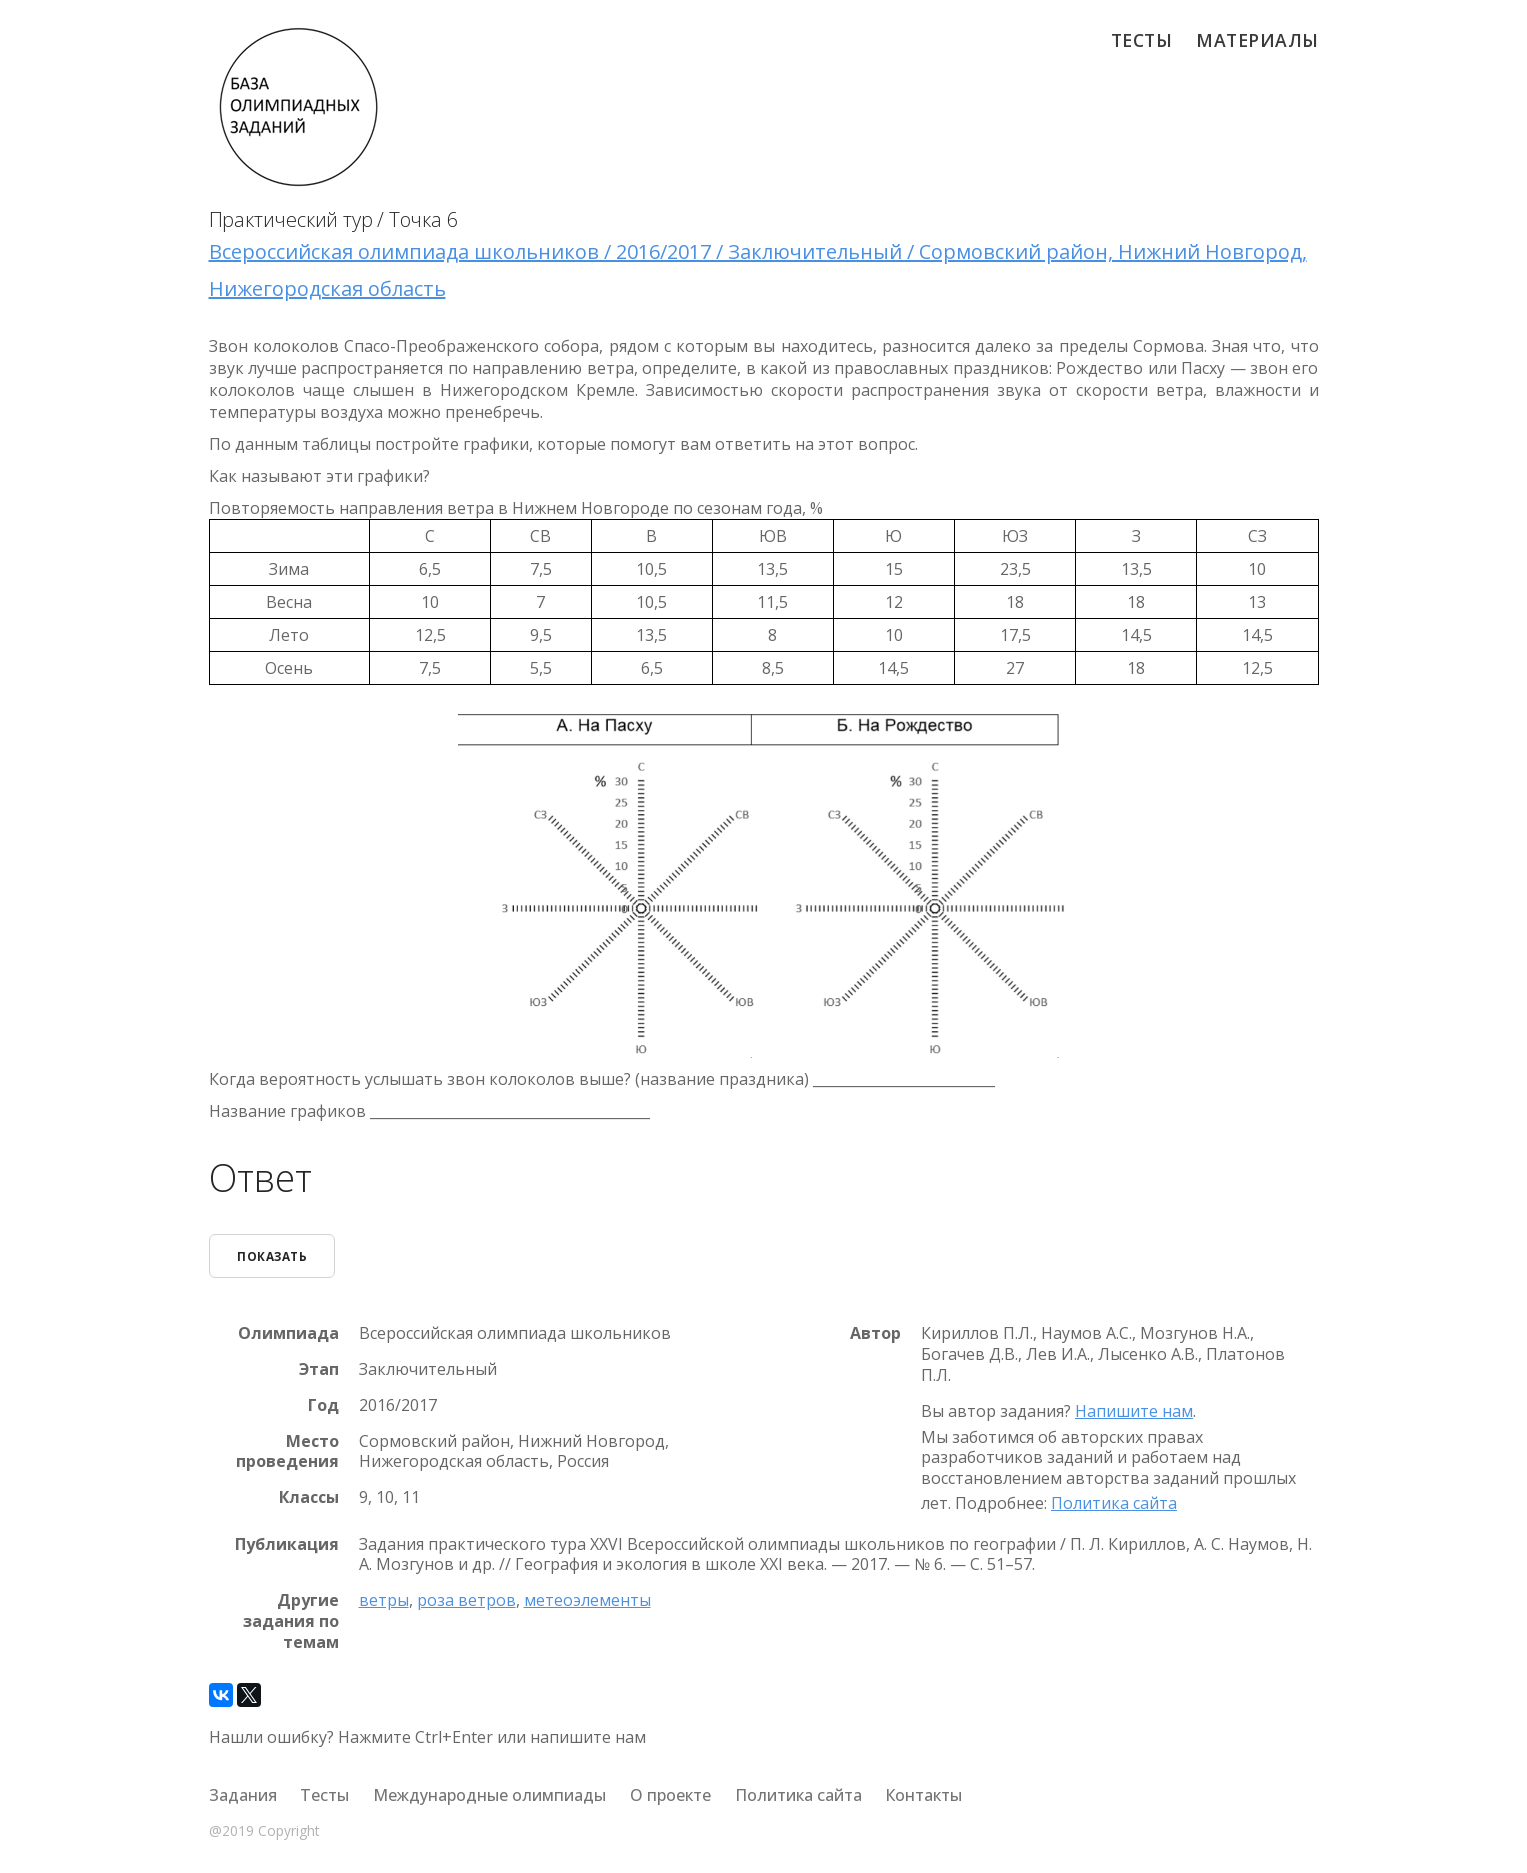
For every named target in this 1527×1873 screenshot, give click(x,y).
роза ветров (466, 1600)
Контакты (923, 1795)
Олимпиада (288, 1333)
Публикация (287, 1543)
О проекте (670, 1795)
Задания (243, 1795)
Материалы (1257, 40)
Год (323, 1405)
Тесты (1142, 40)
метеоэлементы (587, 1600)
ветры (384, 1600)
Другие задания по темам (291, 1621)
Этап (319, 1369)
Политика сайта (1114, 1503)
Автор (875, 1333)
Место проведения (287, 1451)
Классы (309, 1497)
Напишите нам (1134, 1411)
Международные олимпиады (489, 1795)
